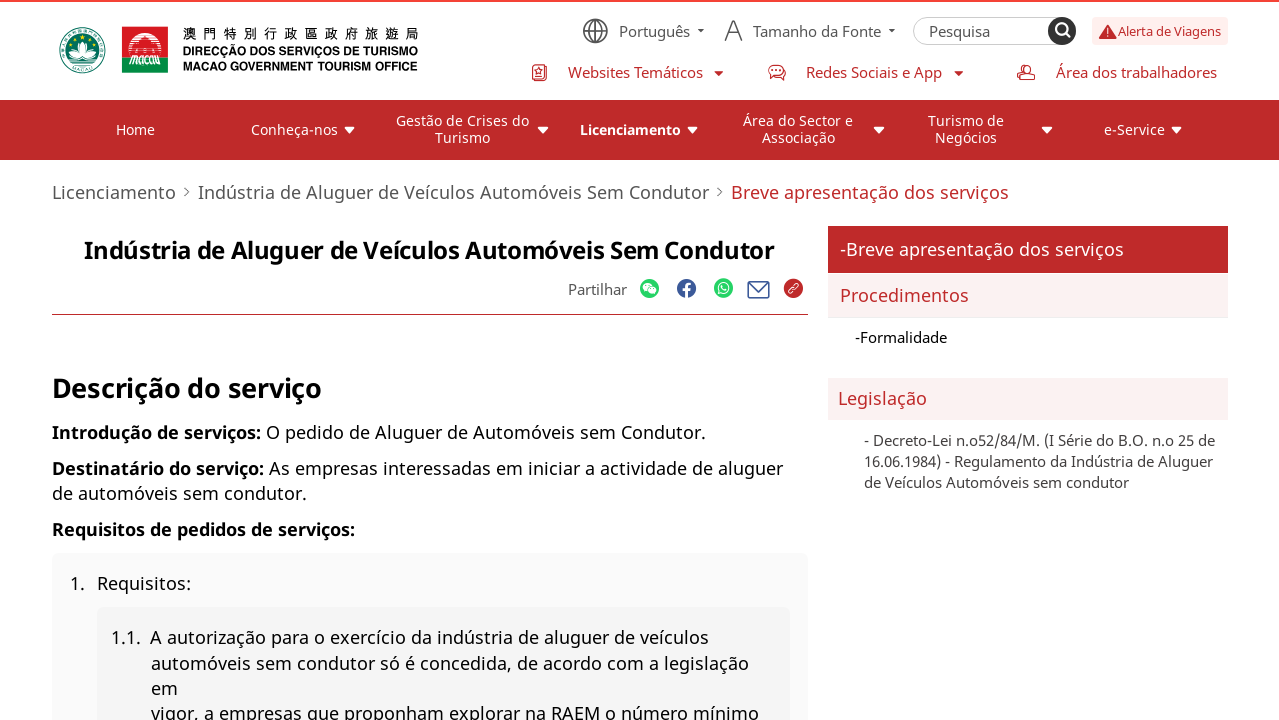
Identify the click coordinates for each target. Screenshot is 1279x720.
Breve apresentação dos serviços (985, 249)
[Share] (649, 289)
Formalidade (903, 337)
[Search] (1062, 31)
